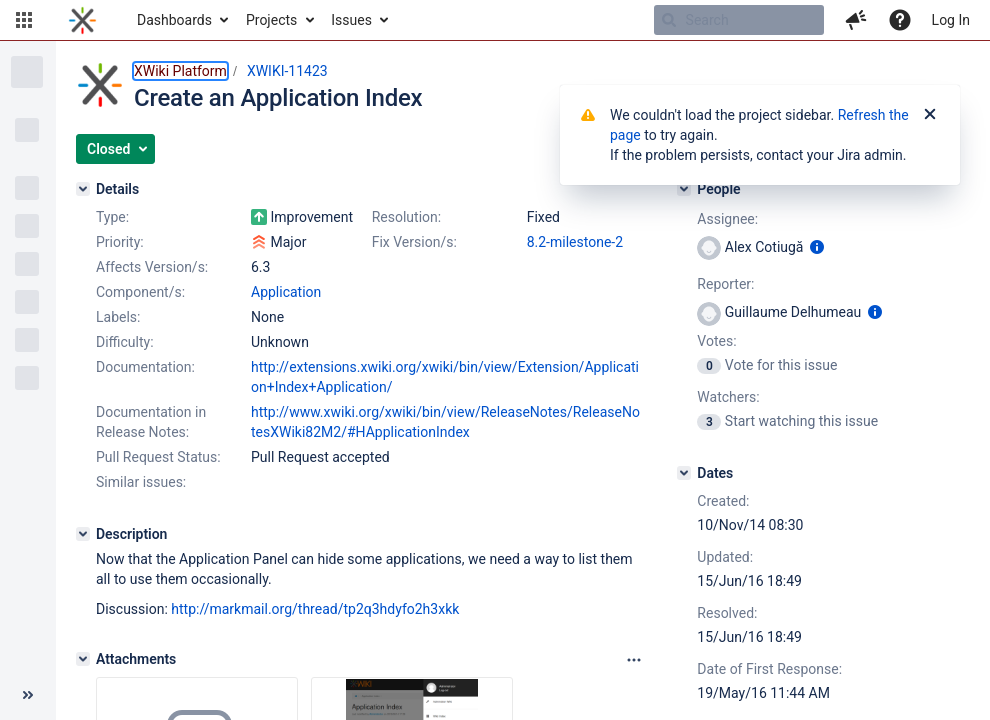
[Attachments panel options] (634, 660)
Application (286, 292)
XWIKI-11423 (287, 71)
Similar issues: (141, 482)
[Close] (930, 115)
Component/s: (140, 292)
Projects (271, 20)
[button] (24, 20)
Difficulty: (125, 342)
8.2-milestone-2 (575, 242)
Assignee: (727, 219)
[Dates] (684, 473)
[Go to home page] (82, 20)
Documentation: (145, 367)
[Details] (83, 189)
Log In (951, 20)
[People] (684, 189)
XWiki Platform (180, 71)
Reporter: (725, 284)
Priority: (120, 242)
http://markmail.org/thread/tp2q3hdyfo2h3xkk (315, 609)
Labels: (118, 317)
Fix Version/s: (414, 242)
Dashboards (174, 20)
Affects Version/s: (152, 267)
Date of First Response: (769, 669)
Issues (351, 20)
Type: (112, 217)
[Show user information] (817, 247)
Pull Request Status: (158, 457)
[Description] (83, 534)
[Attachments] (83, 659)
